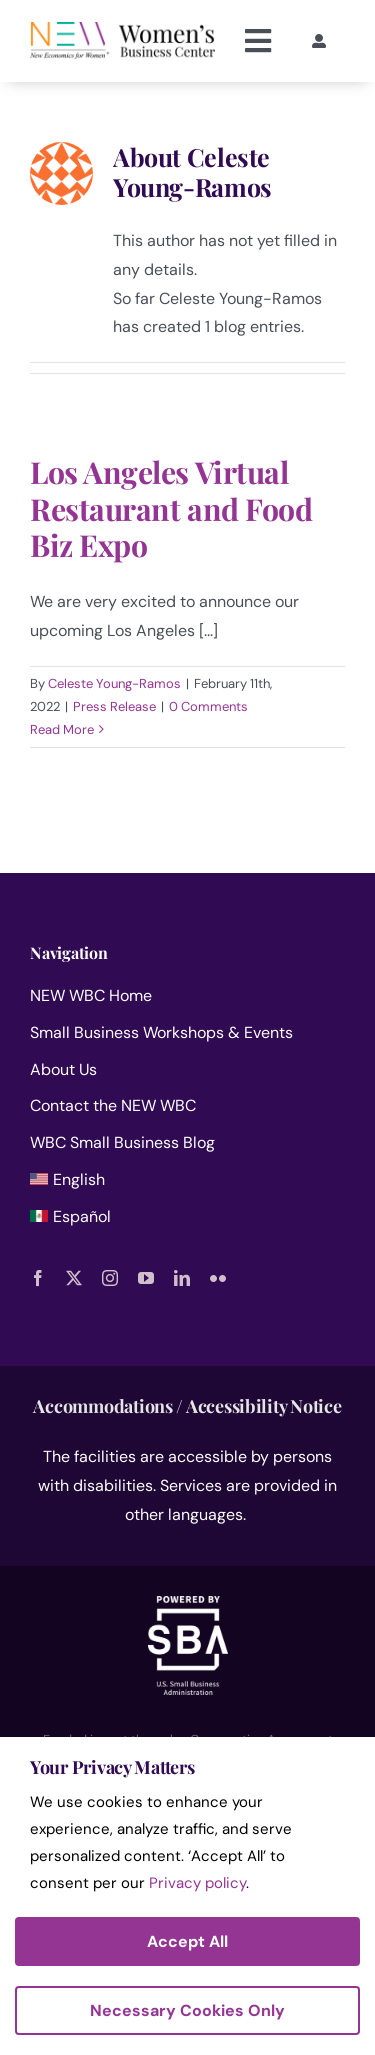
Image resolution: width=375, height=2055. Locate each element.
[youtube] (146, 1278)
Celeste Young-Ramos (114, 683)
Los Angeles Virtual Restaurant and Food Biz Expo (171, 507)
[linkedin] (182, 1278)
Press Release (114, 706)
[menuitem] (187, 1184)
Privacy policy (197, 1883)
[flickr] (218, 1278)
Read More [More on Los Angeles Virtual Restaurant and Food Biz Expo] (62, 729)
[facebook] (38, 1278)
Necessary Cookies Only (187, 2010)
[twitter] (74, 1278)
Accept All (187, 1941)
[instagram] (110, 1278)
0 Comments (208, 706)
